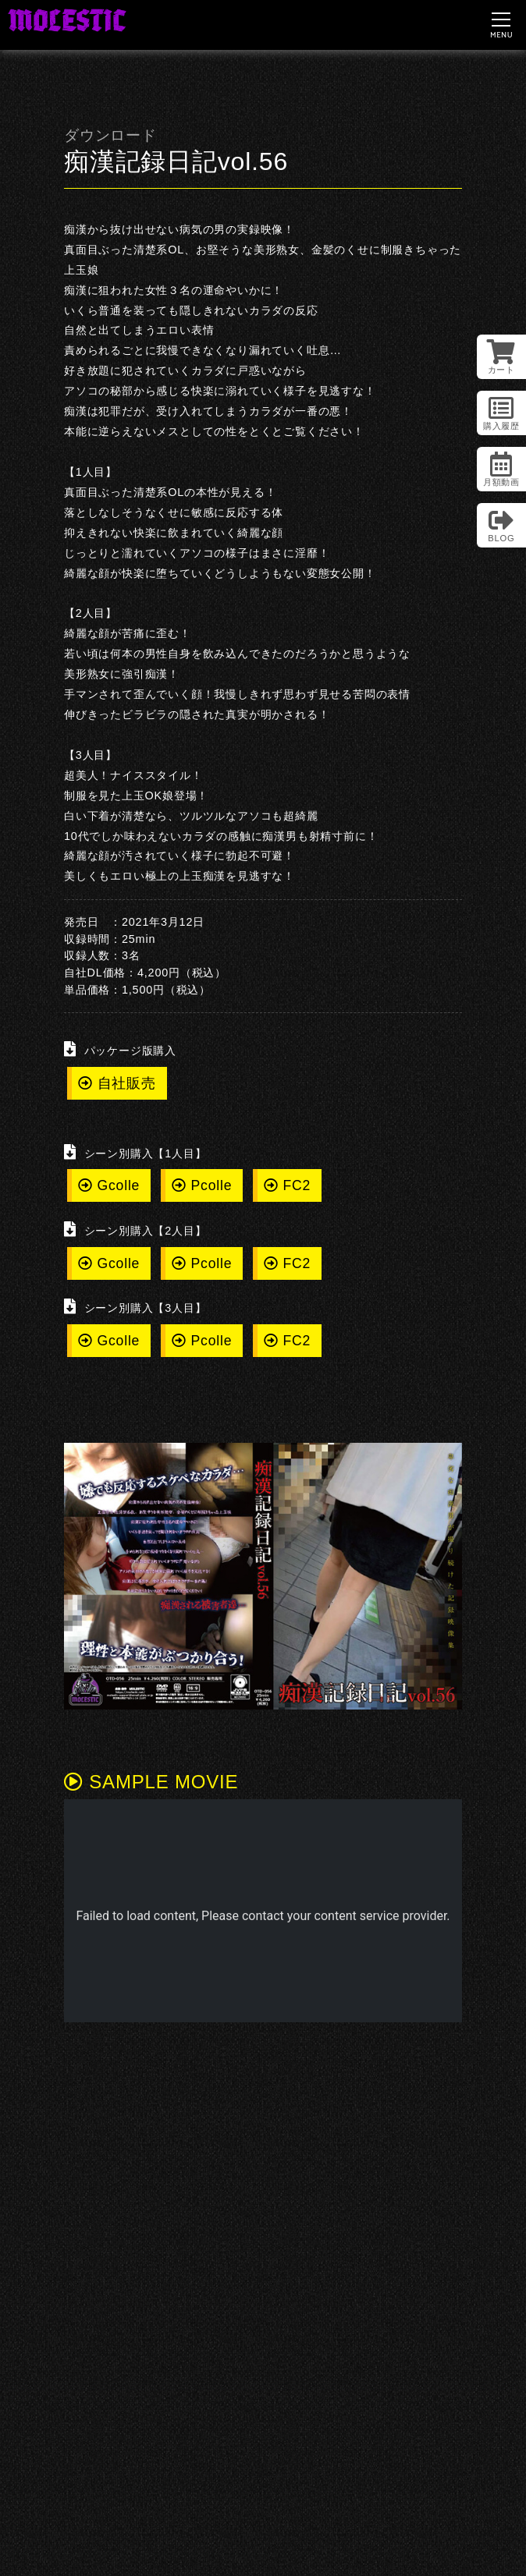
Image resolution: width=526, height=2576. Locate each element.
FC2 (287, 1185)
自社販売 (117, 1083)
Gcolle (109, 1185)
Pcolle (202, 1185)
